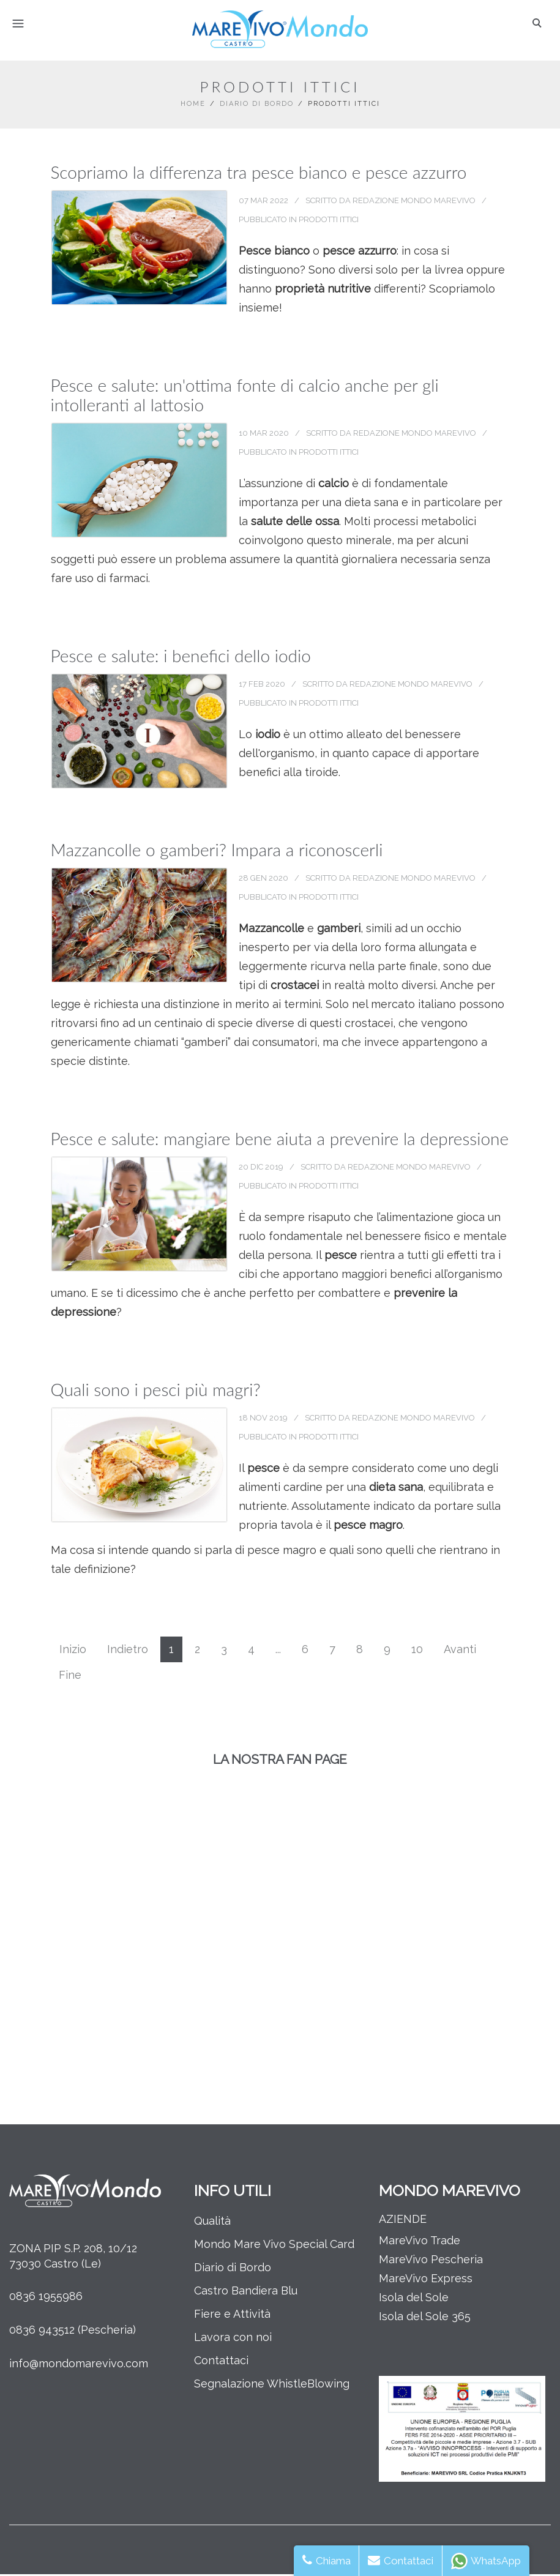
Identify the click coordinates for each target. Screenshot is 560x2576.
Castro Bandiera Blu (245, 2292)
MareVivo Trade (419, 2242)
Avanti (460, 1651)
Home (193, 106)
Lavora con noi (233, 2338)
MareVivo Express (425, 2280)
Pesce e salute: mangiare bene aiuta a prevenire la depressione (280, 1140)
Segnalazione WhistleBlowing (271, 2385)
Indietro (127, 1651)
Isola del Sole (414, 2299)
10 (417, 1651)
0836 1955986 (46, 2297)
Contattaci (221, 2362)
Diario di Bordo (257, 106)
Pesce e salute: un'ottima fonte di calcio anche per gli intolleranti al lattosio (245, 396)
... (278, 1651)
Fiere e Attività (232, 2315)
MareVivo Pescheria (431, 2261)
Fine (70, 1676)
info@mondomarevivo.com (78, 2365)
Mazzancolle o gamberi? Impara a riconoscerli (217, 851)
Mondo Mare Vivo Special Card (274, 2245)
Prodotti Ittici (329, 221)
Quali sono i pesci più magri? (156, 1391)
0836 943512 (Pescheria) (72, 2331)
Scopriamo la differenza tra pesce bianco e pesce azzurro (259, 173)
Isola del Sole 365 (425, 2318)
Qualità (212, 2222)
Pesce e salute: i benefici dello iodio (181, 657)
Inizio (72, 1651)
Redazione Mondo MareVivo (414, 202)
